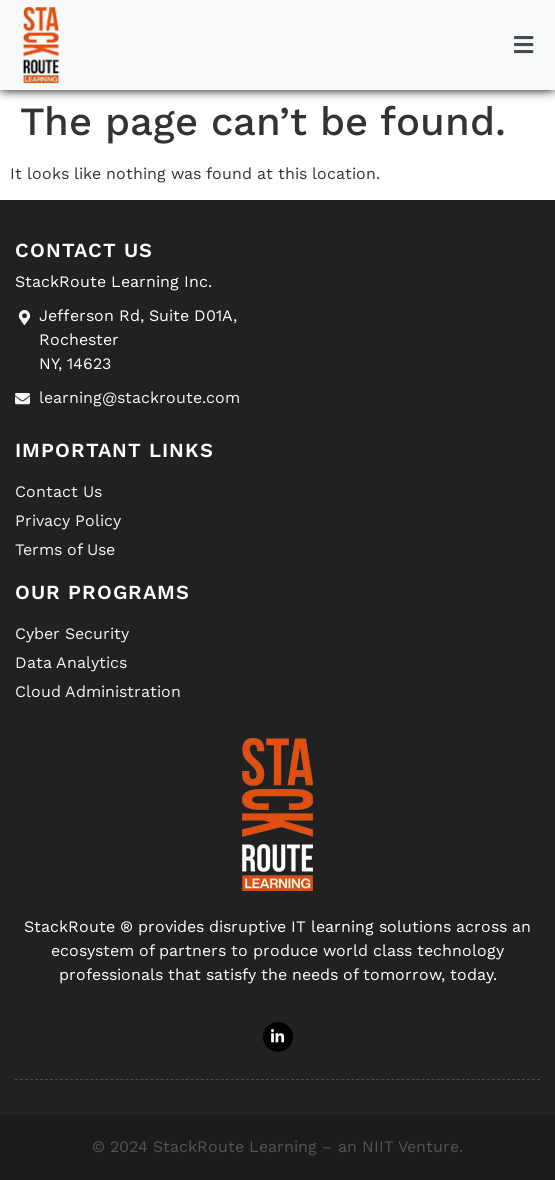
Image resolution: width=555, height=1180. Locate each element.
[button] (523, 45)
